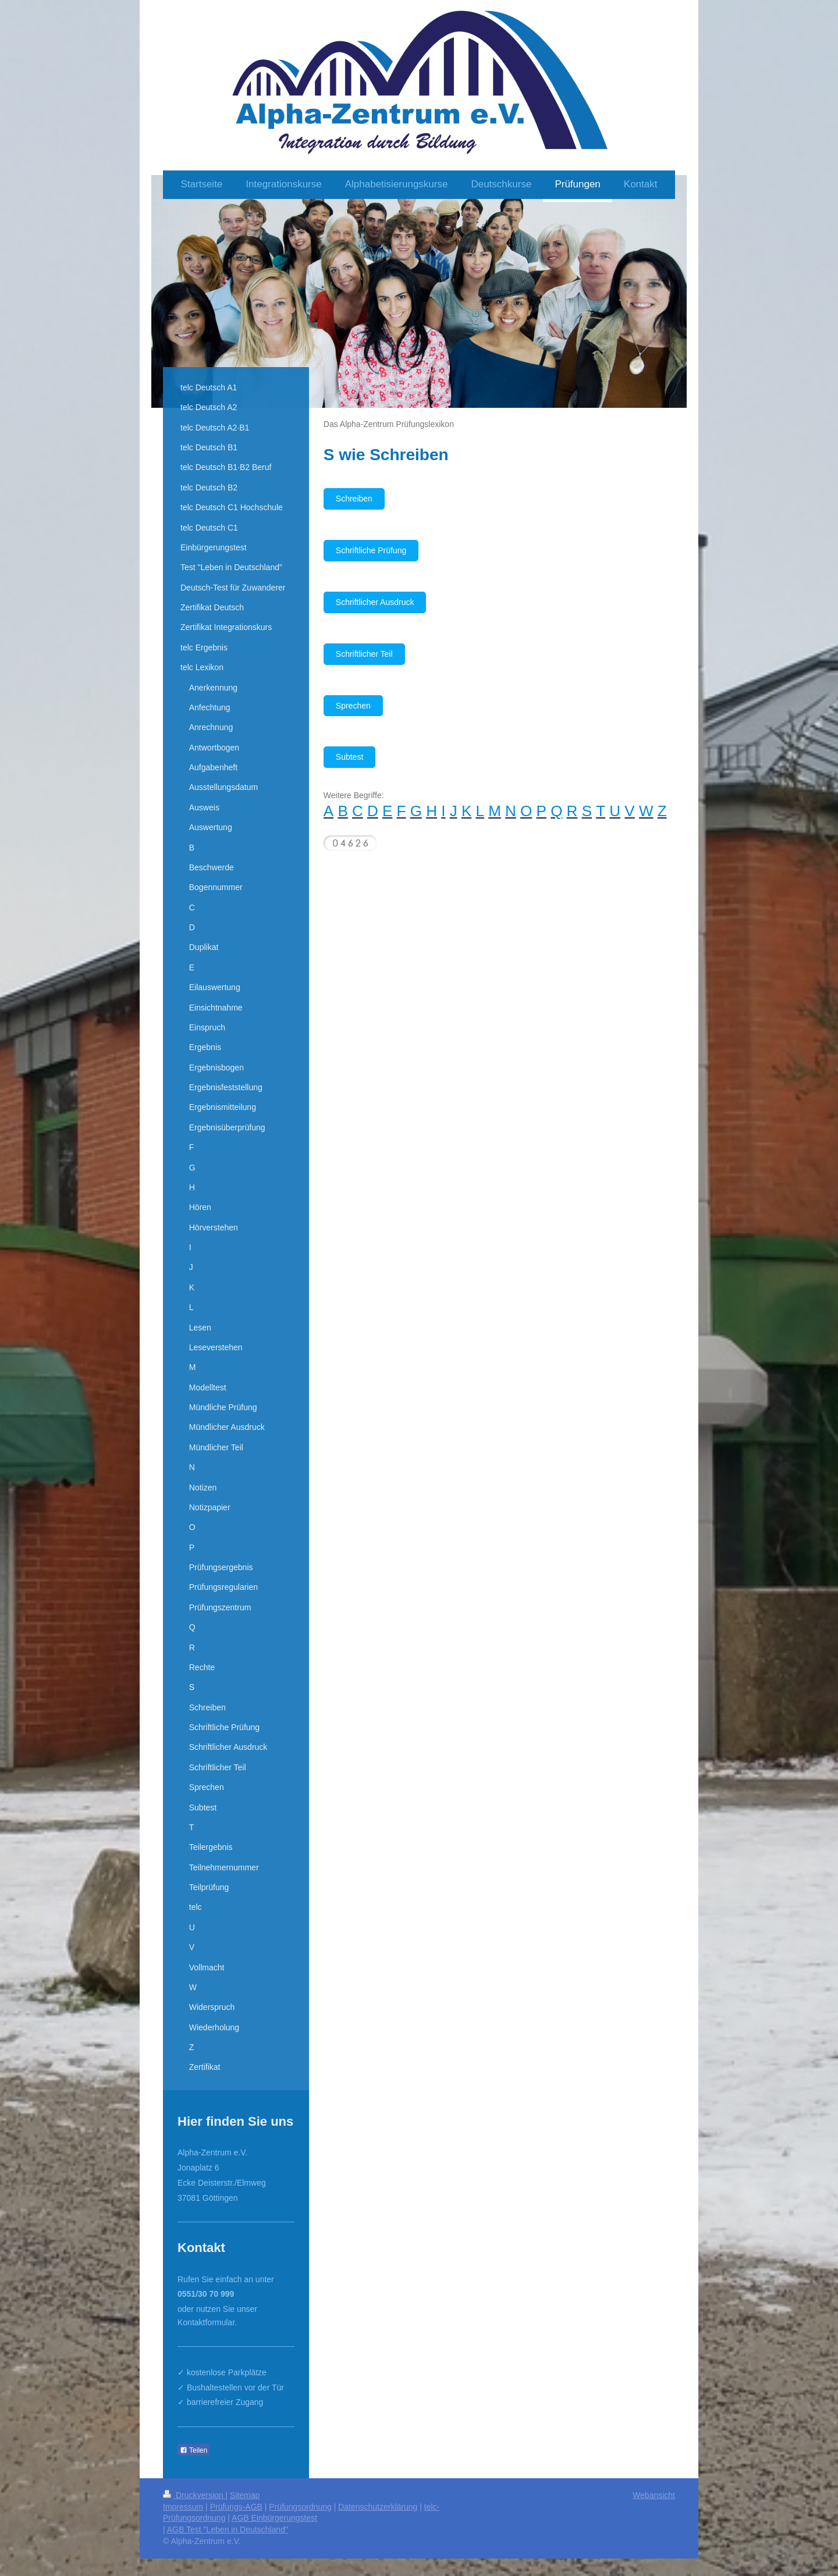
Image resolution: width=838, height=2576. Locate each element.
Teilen (193, 2450)
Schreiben (354, 498)
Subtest (349, 757)
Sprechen (353, 705)
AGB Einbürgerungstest (274, 2517)
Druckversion (194, 2495)
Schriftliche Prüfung (371, 550)
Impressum (183, 2506)
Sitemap (245, 2495)
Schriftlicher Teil (364, 654)
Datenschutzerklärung (377, 2506)
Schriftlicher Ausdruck (375, 602)
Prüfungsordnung (300, 2506)
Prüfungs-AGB (236, 2506)
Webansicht (654, 2495)
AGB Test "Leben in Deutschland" (227, 2529)
